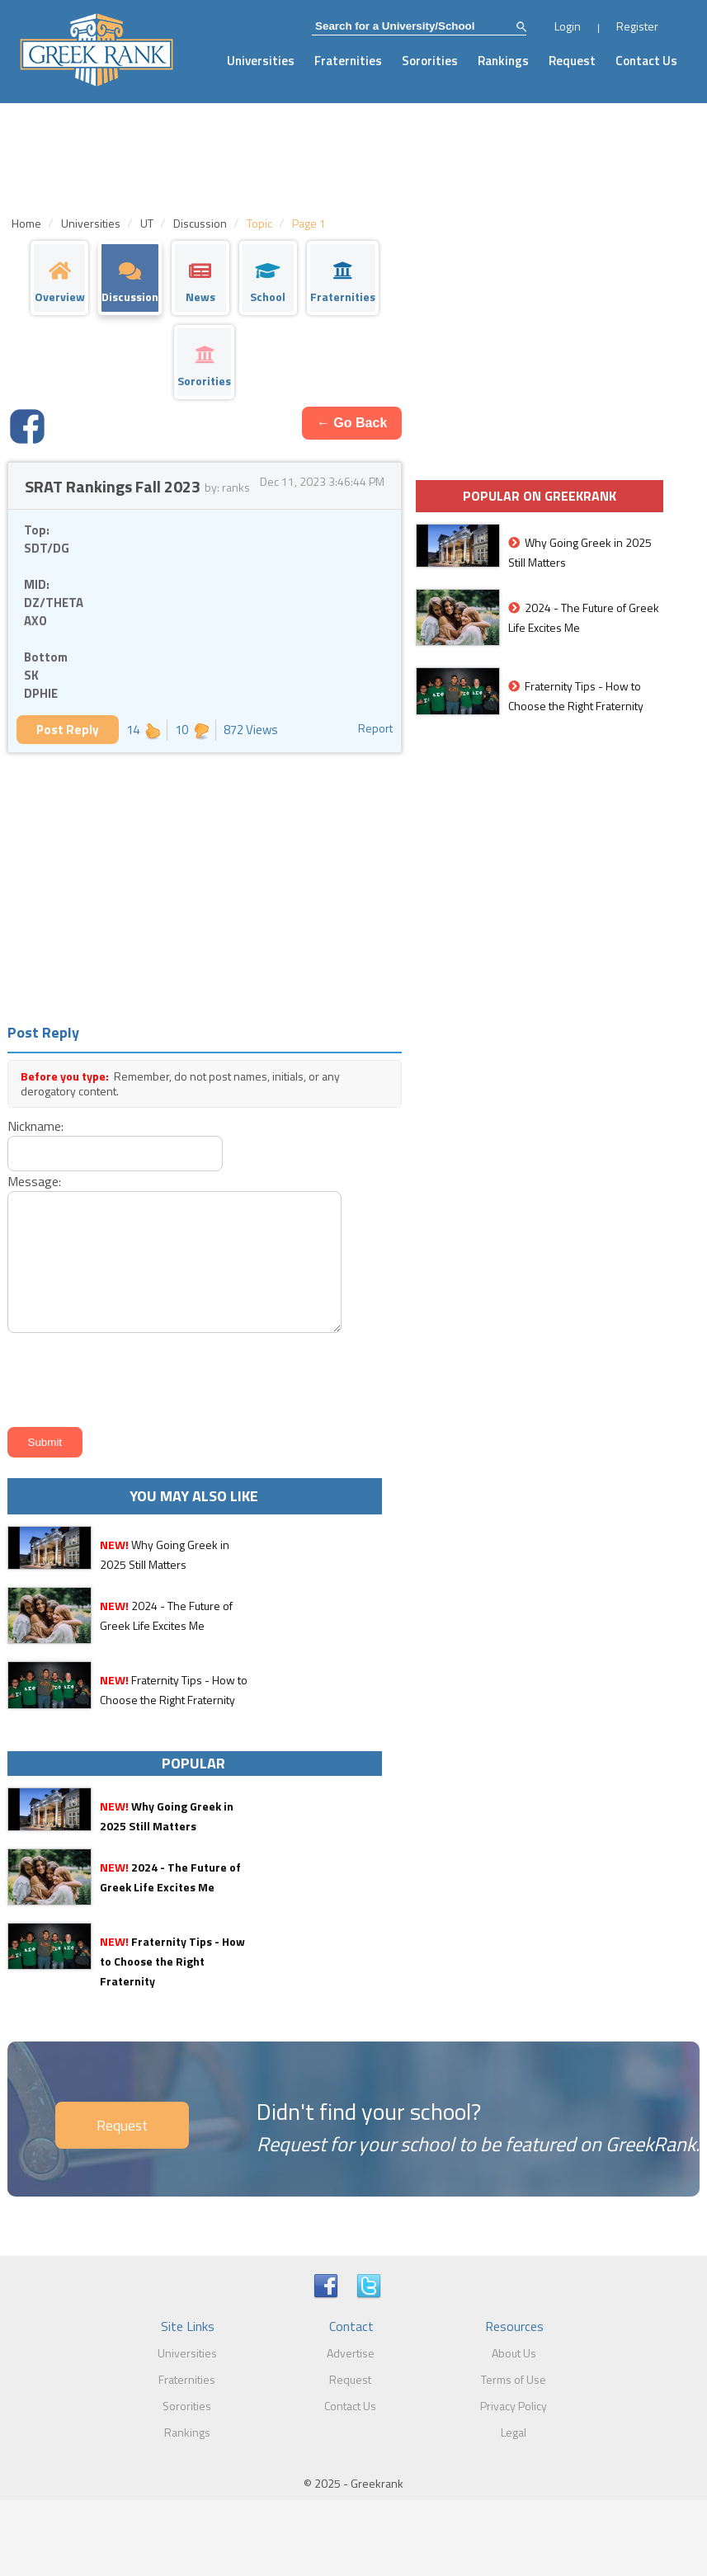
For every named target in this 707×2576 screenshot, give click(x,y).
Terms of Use (513, 2379)
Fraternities (348, 60)
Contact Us (646, 60)
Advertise (351, 2353)
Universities (261, 60)
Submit (45, 1442)
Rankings (503, 60)
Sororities (430, 60)
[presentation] (127, 1377)
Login (567, 26)
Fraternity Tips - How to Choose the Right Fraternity (172, 1961)
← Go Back (352, 423)
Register (637, 26)
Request (572, 60)
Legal (513, 2432)
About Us (514, 2353)
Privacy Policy (513, 2405)
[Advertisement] (205, 885)
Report (375, 728)
